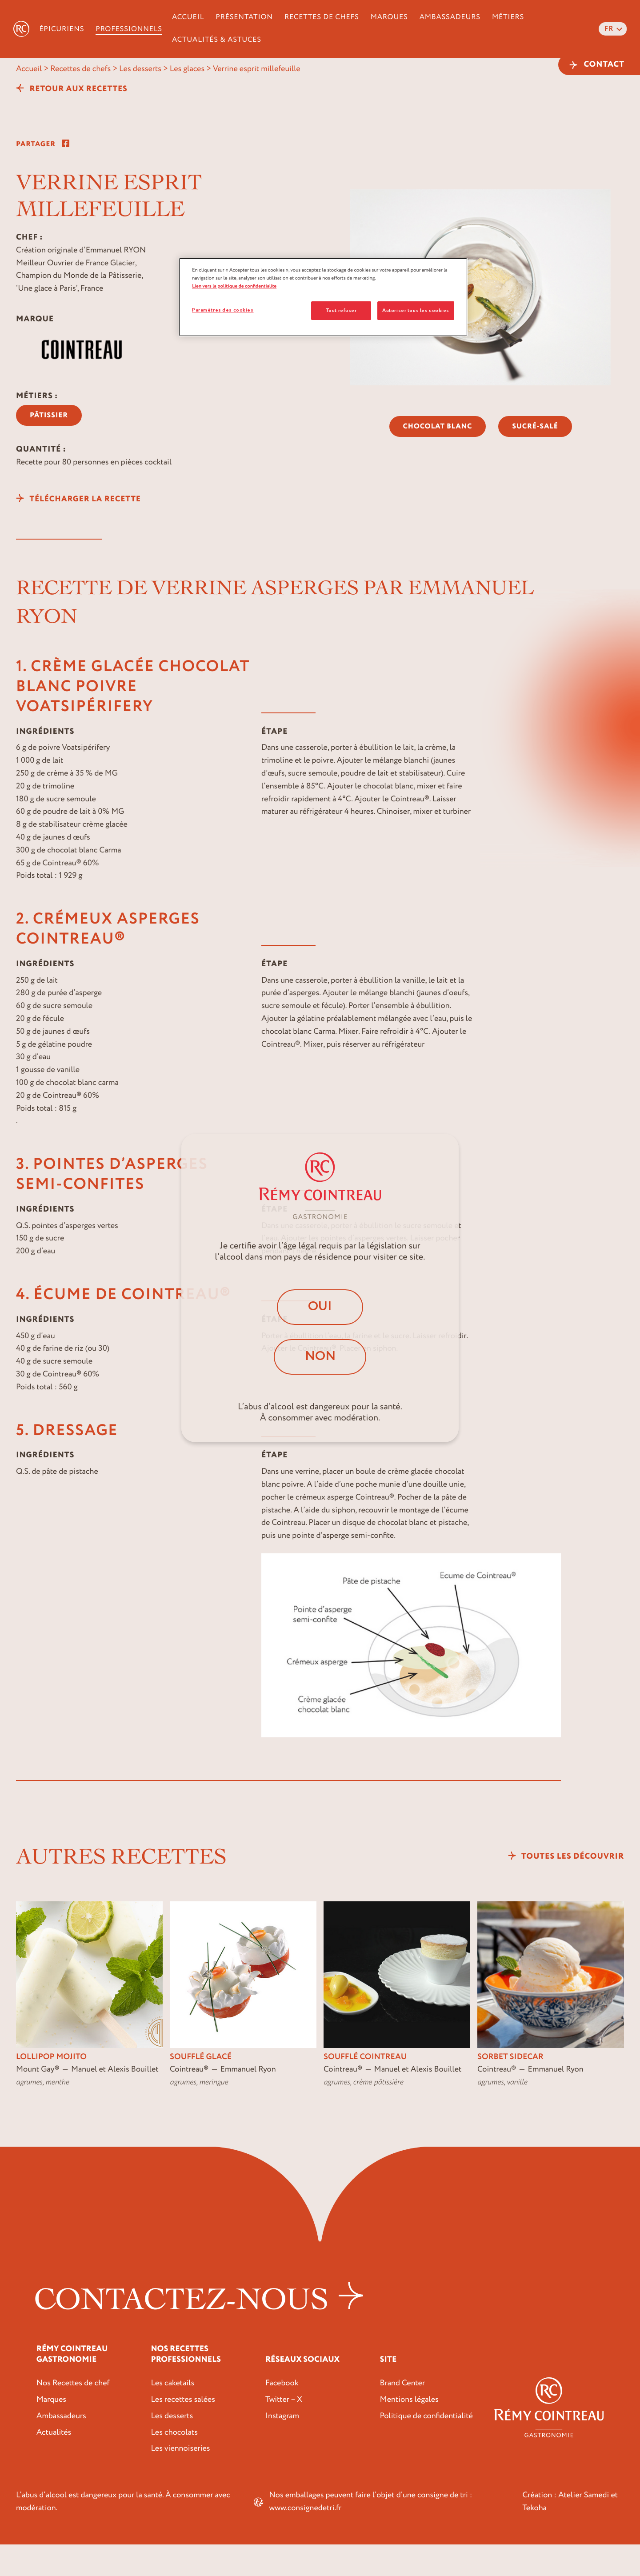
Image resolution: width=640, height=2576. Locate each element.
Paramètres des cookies (223, 310)
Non (320, 1357)
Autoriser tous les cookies (415, 310)
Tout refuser (341, 310)
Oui (320, 1306)
